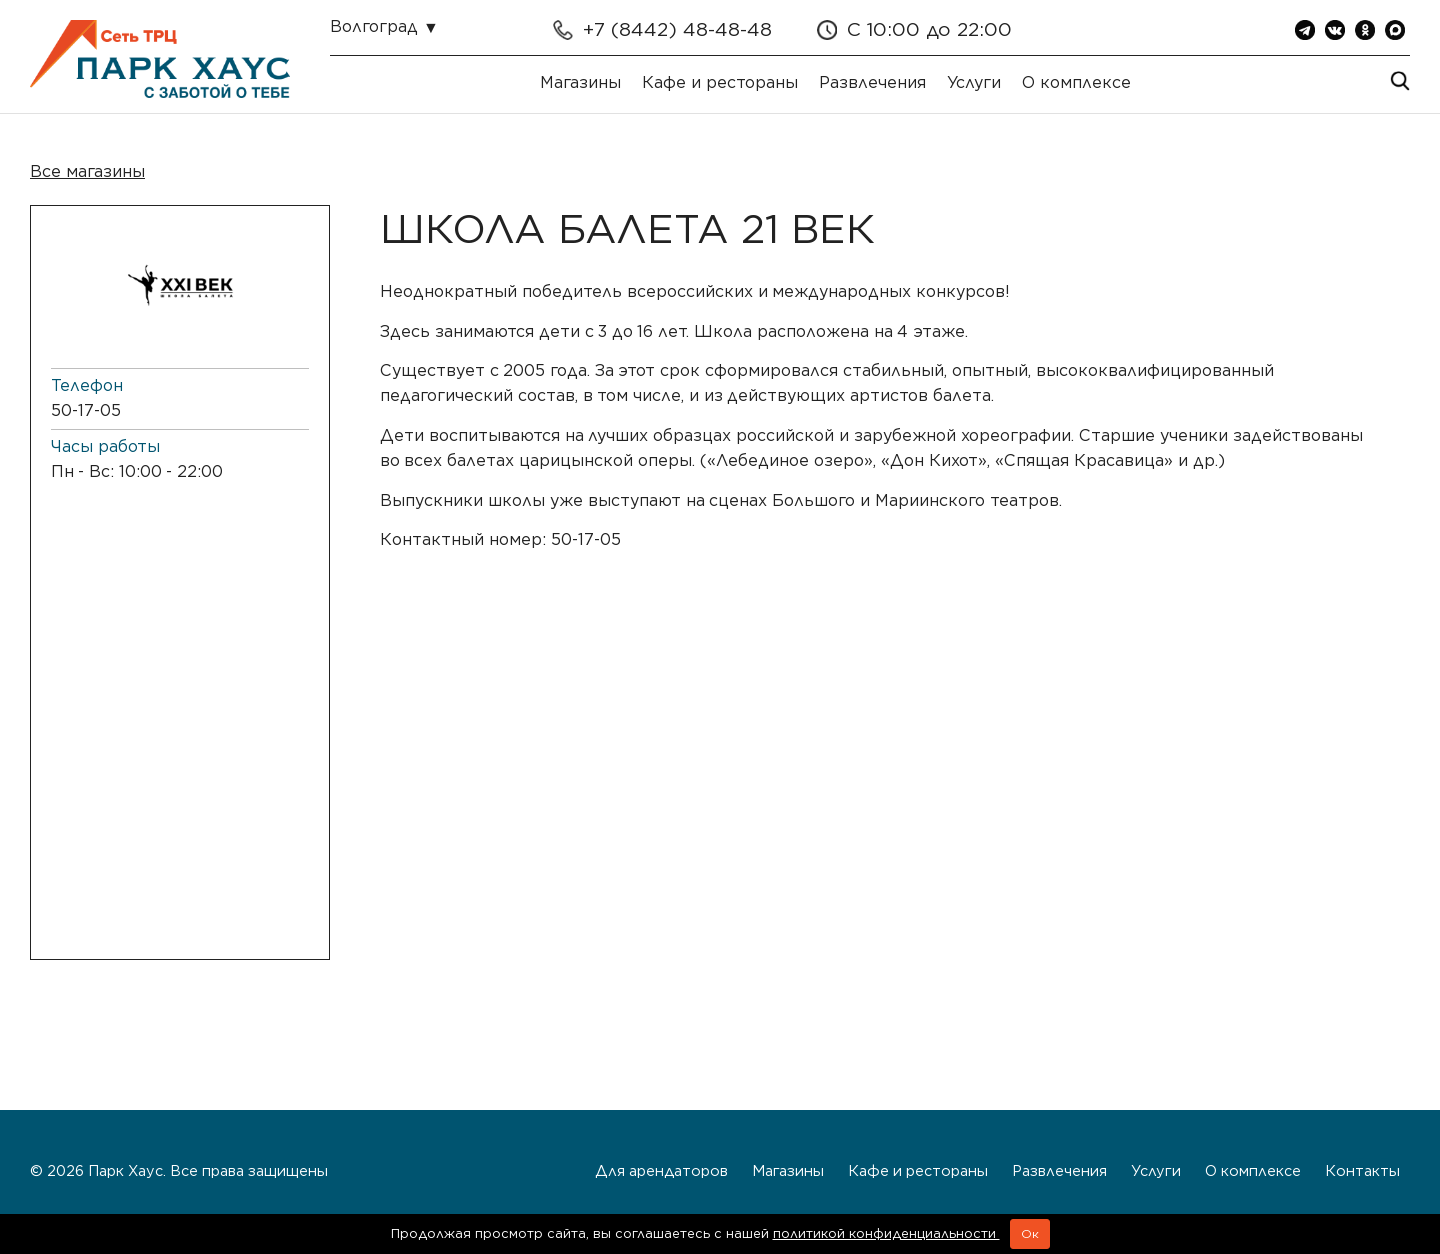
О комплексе (1076, 82)
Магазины (580, 82)
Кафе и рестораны (720, 82)
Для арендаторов (661, 1170)
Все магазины (87, 171)
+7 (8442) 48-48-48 (677, 29)
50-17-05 (86, 410)
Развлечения (872, 82)
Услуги (974, 82)
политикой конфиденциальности (886, 1233)
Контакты (1362, 1170)
